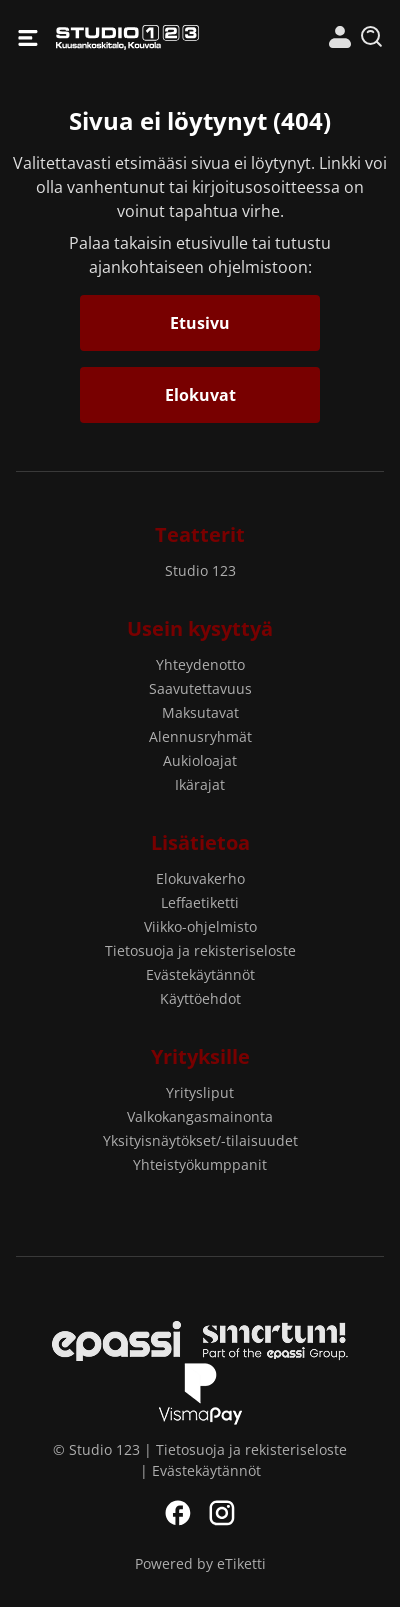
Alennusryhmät (200, 736)
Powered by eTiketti (200, 1563)
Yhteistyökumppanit (200, 1164)
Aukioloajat (200, 760)
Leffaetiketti (200, 902)
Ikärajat (200, 784)
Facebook (178, 1513)
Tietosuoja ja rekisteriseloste (200, 950)
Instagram (222, 1513)
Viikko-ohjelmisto (200, 926)
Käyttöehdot (200, 998)
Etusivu (200, 323)
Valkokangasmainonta (200, 1116)
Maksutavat (200, 712)
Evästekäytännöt (200, 974)
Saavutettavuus (200, 688)
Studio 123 (127, 37)
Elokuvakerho (200, 878)
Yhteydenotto (200, 664)
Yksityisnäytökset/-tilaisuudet (200, 1140)
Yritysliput (200, 1092)
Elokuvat (200, 395)
